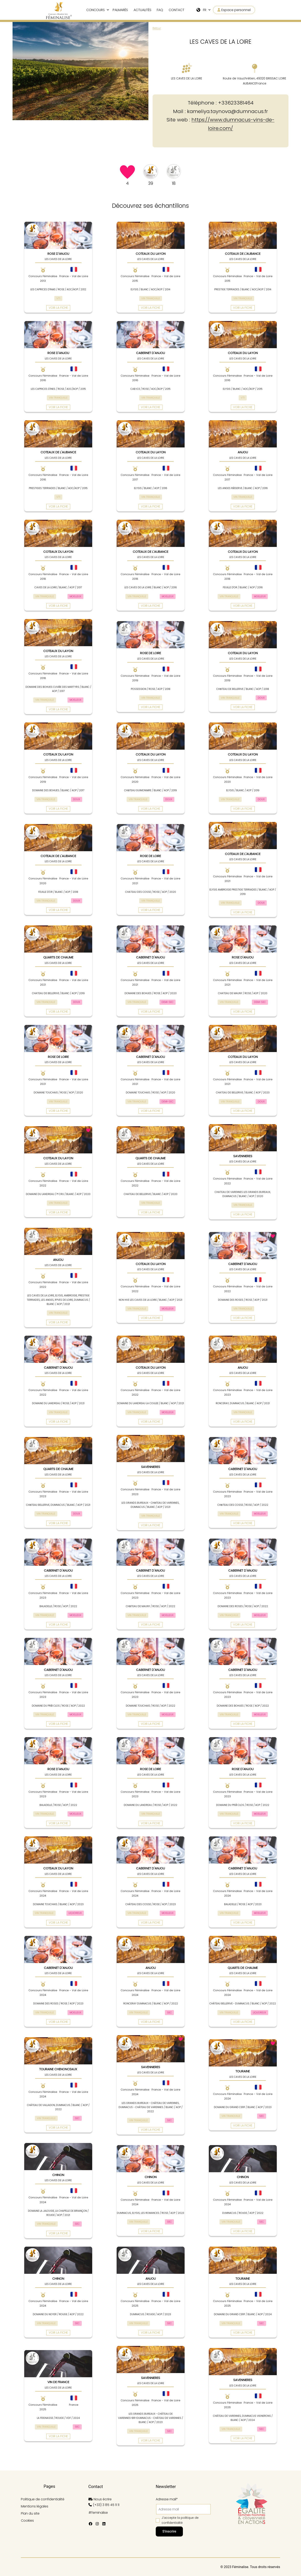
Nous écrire (103, 2499)
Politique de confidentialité (42, 2499)
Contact (176, 10)
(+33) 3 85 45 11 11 (106, 2504)
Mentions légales (34, 2506)
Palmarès (120, 10)
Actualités (142, 10)
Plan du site (30, 2513)
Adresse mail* (167, 2499)
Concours (95, 10)
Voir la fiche (58, 308)
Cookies (27, 2520)
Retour (157, 28)
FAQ (160, 10)
